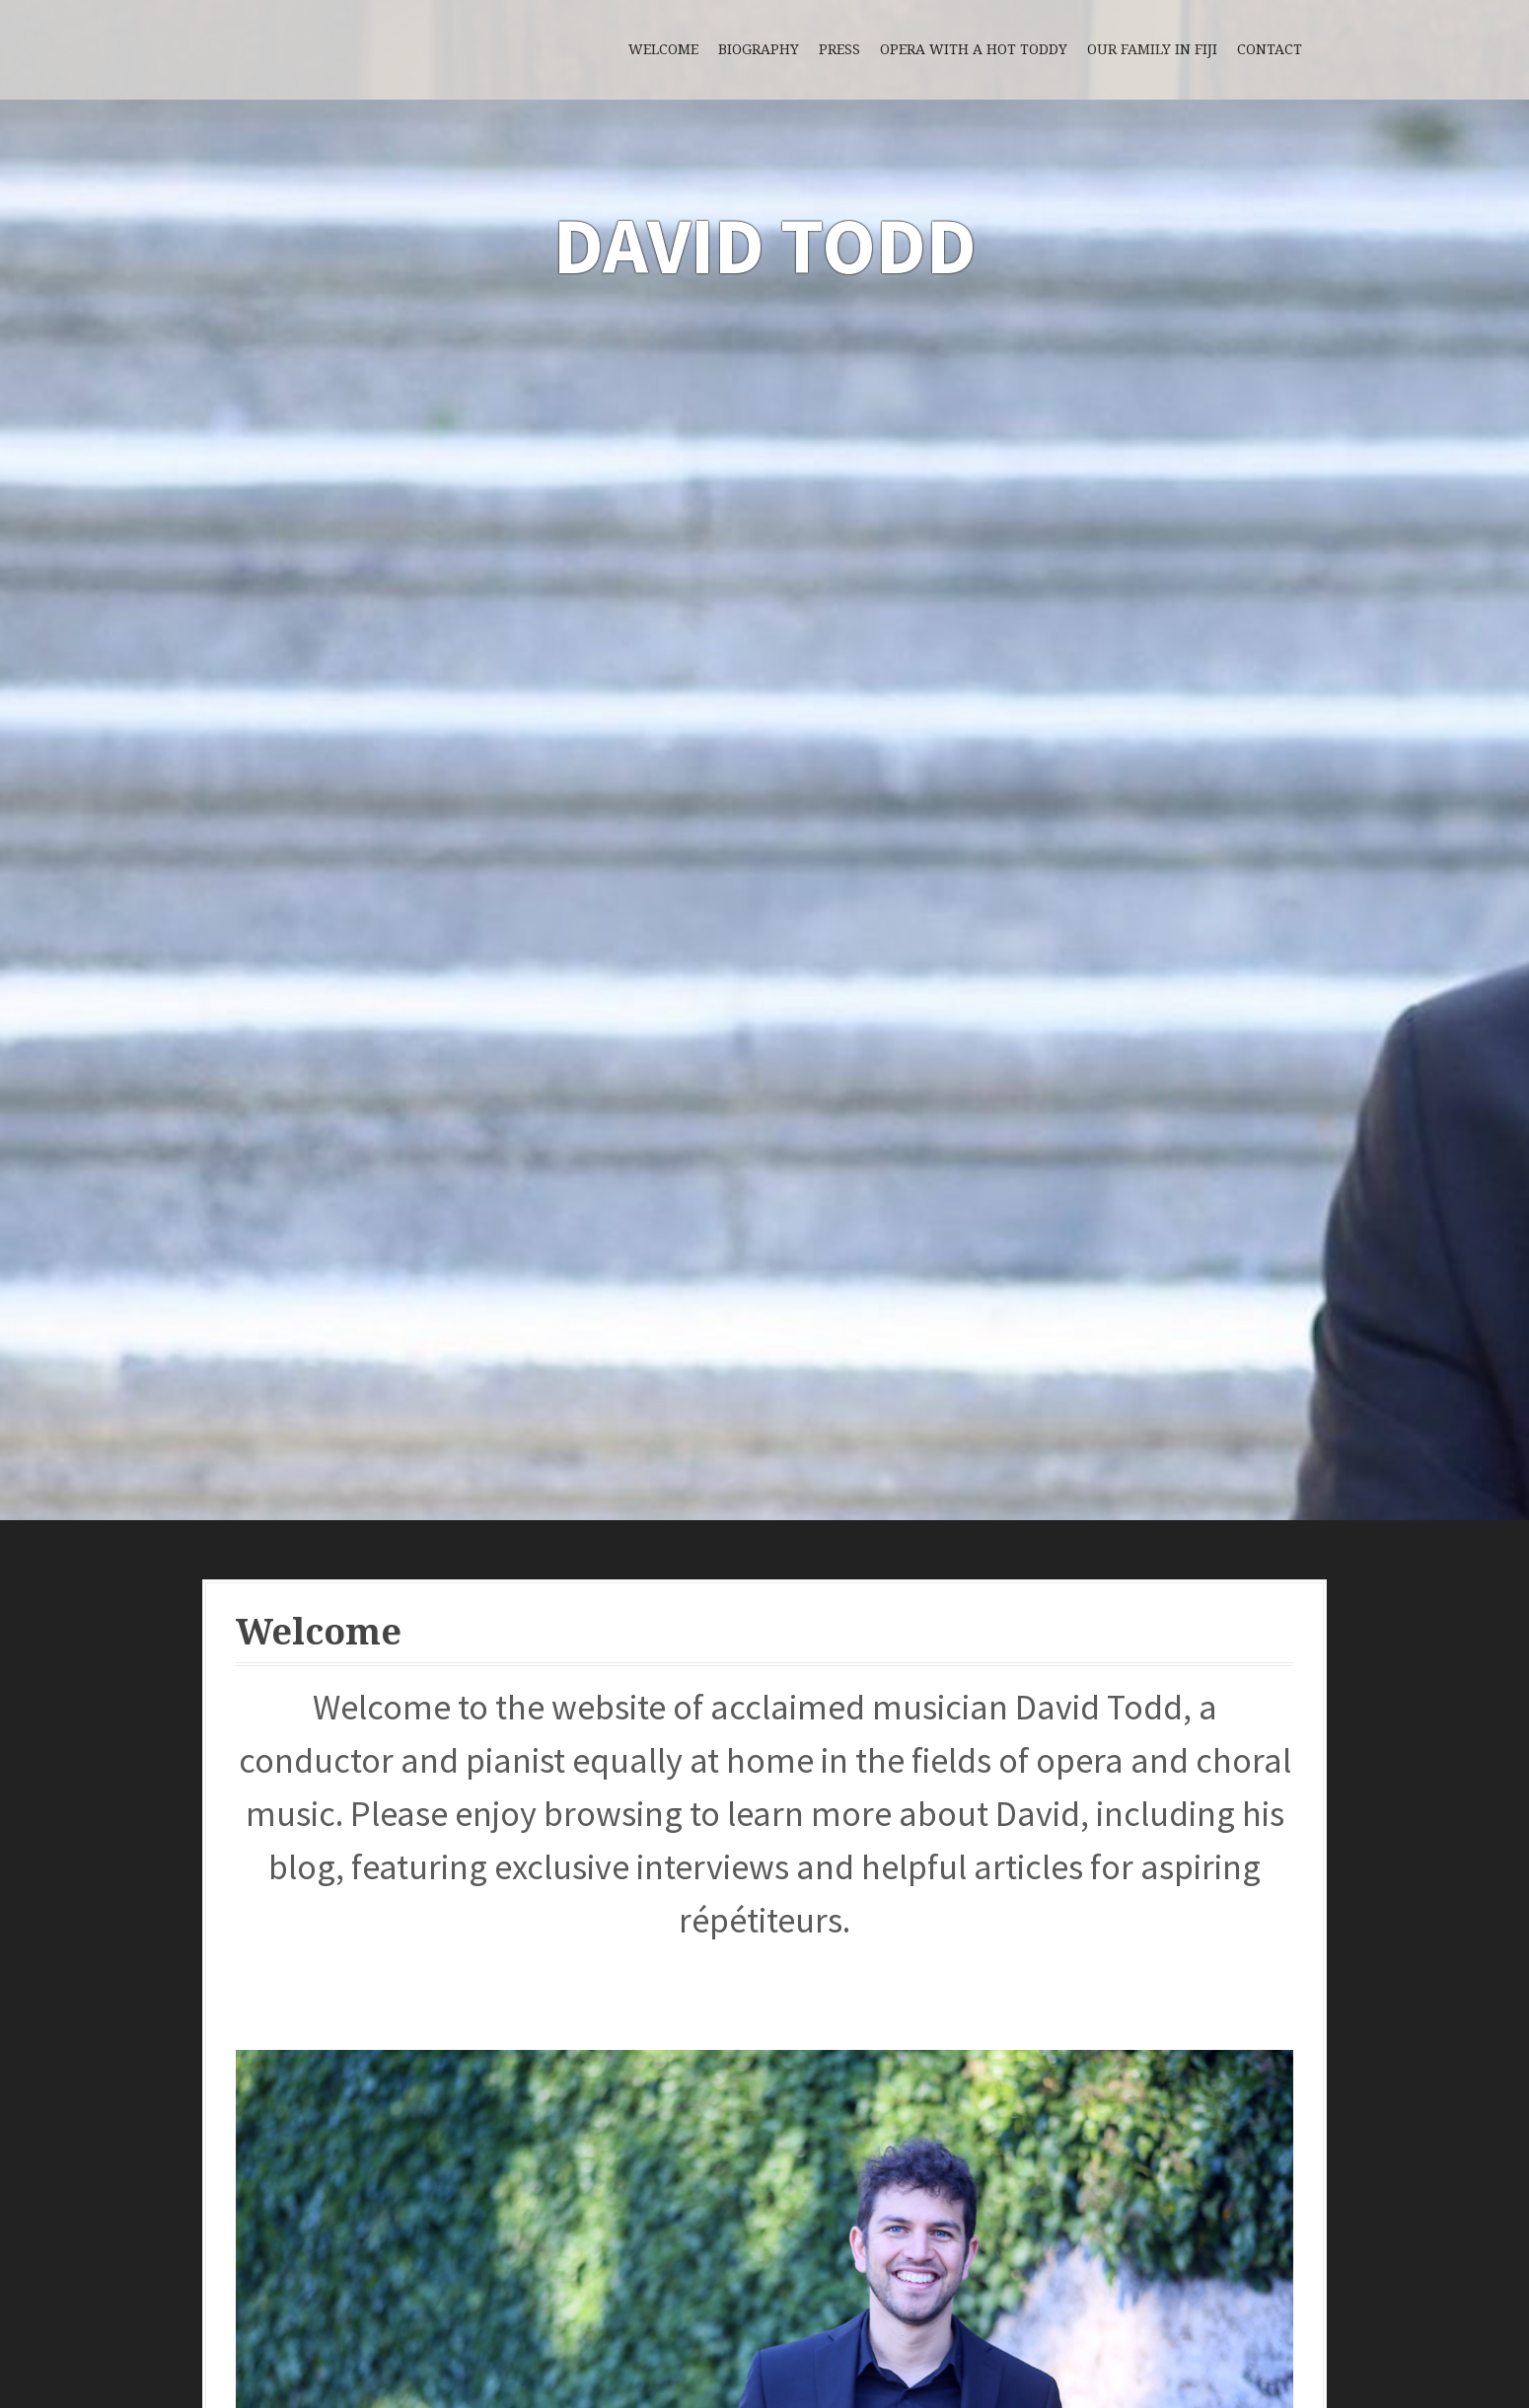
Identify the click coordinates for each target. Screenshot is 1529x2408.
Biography (758, 49)
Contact (1269, 49)
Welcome (663, 49)
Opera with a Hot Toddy (973, 49)
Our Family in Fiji (1152, 49)
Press (839, 49)
